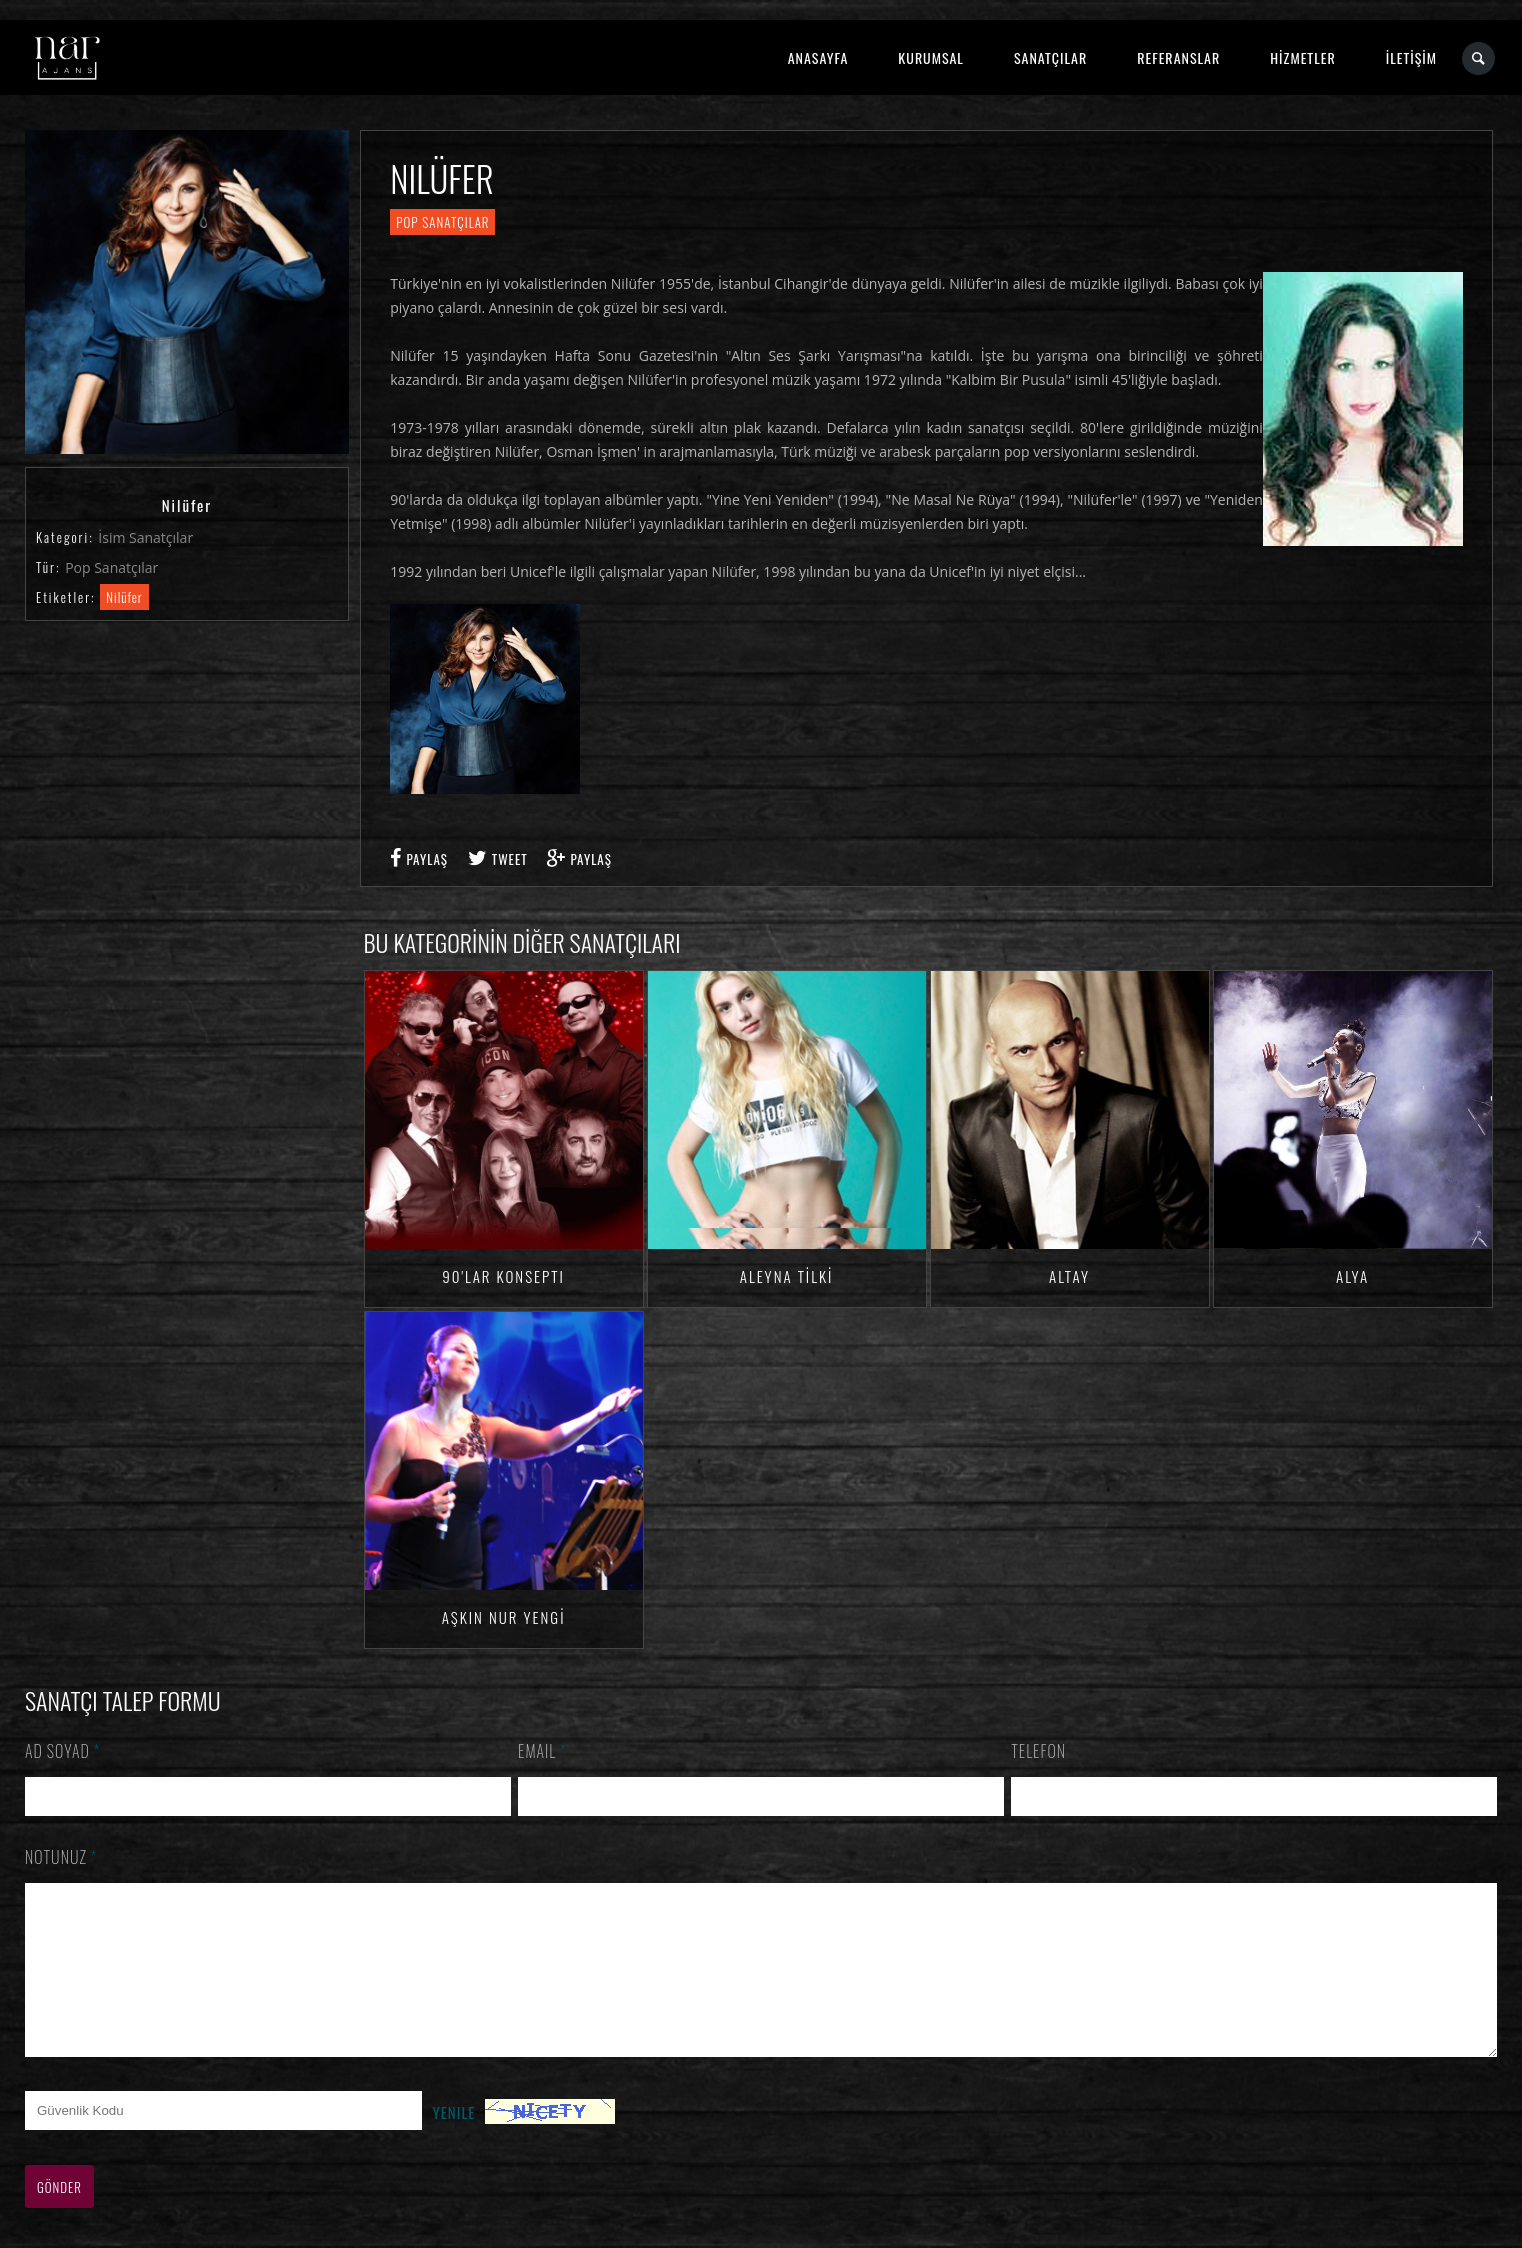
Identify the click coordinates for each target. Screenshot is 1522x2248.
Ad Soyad (63, 1751)
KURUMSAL (931, 57)
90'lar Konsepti (503, 1276)
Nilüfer (124, 597)
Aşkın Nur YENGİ (504, 1617)
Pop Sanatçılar (111, 567)
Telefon (1038, 1751)
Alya (1352, 1276)
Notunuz (61, 1857)
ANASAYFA (818, 57)
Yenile (453, 2142)
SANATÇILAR (1050, 57)
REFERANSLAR (1178, 57)
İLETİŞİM (1411, 57)
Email (542, 1751)
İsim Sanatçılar (145, 537)
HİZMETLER (1302, 57)
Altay (1069, 1276)
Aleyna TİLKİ (787, 1276)
